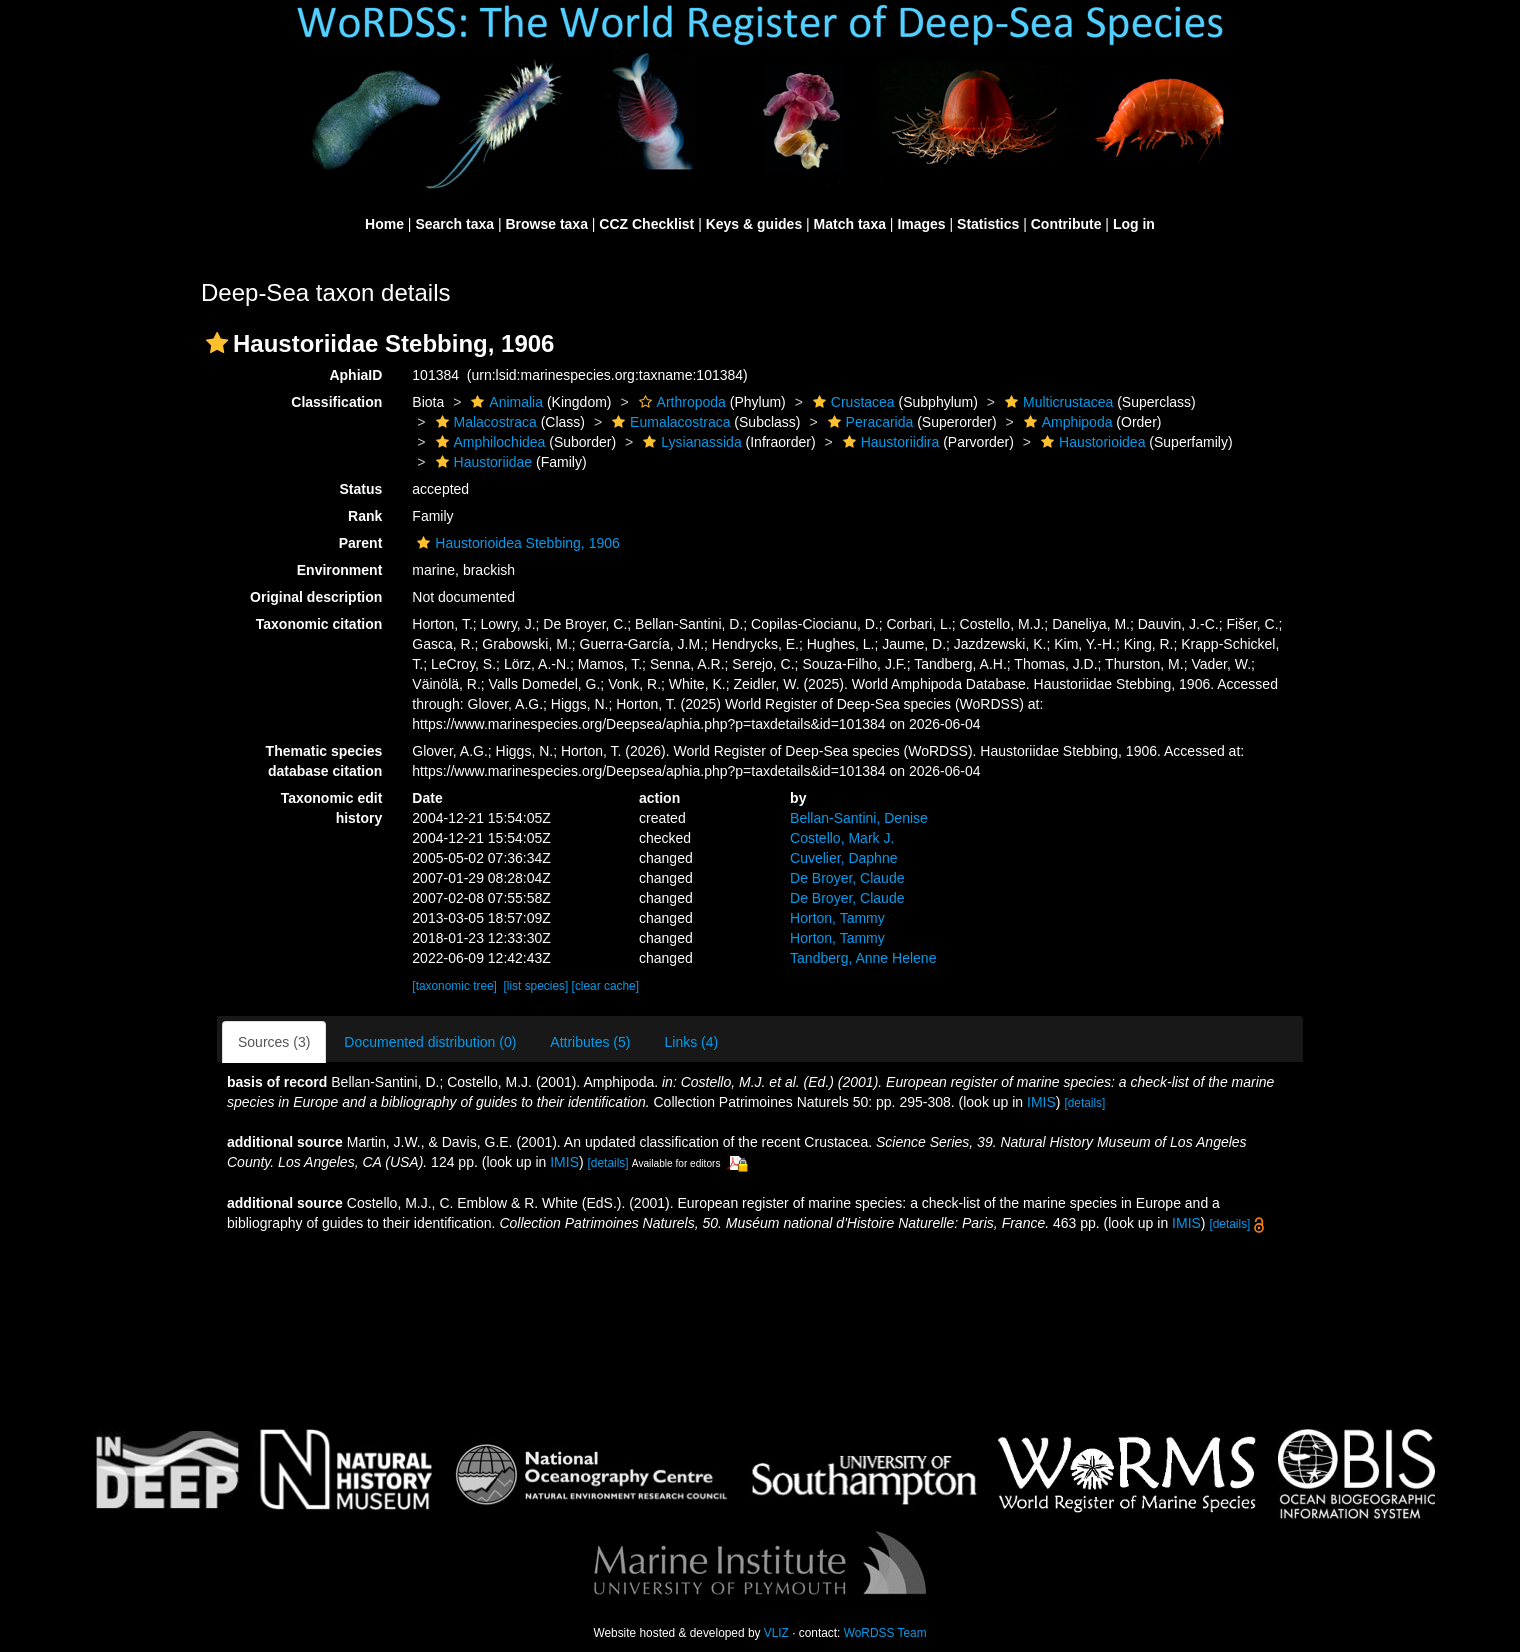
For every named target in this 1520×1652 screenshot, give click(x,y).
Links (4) (691, 1042)
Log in (1134, 224)
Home (384, 224)
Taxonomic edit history (332, 808)
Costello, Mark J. (842, 838)
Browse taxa (546, 224)
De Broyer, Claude (847, 878)
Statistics (988, 224)
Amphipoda (1066, 422)
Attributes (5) (590, 1042)
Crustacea (851, 402)
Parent (361, 543)
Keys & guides (754, 224)
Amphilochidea (488, 442)
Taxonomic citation (319, 624)
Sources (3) (274, 1042)
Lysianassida (689, 442)
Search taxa (454, 224)
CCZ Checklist (646, 224)
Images (921, 224)
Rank (365, 516)
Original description (316, 597)
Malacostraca (484, 422)
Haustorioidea (1090, 442)
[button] (217, 343)
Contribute (1066, 224)
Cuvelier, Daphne (843, 858)
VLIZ (776, 1633)
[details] (1084, 1103)
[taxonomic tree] (454, 986)
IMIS (1041, 1102)
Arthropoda (680, 402)
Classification (336, 402)
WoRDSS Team (885, 1633)
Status (361, 489)
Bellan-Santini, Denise (859, 818)
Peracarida (868, 422)
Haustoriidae (482, 462)
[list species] (536, 986)
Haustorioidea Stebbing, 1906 (515, 543)
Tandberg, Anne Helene (863, 958)
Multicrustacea (1056, 402)
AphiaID (355, 375)
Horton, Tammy (837, 918)
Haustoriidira (889, 442)
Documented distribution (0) (430, 1042)
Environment (340, 570)
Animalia (504, 402)
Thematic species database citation (324, 761)
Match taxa (850, 224)
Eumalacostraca (668, 422)
